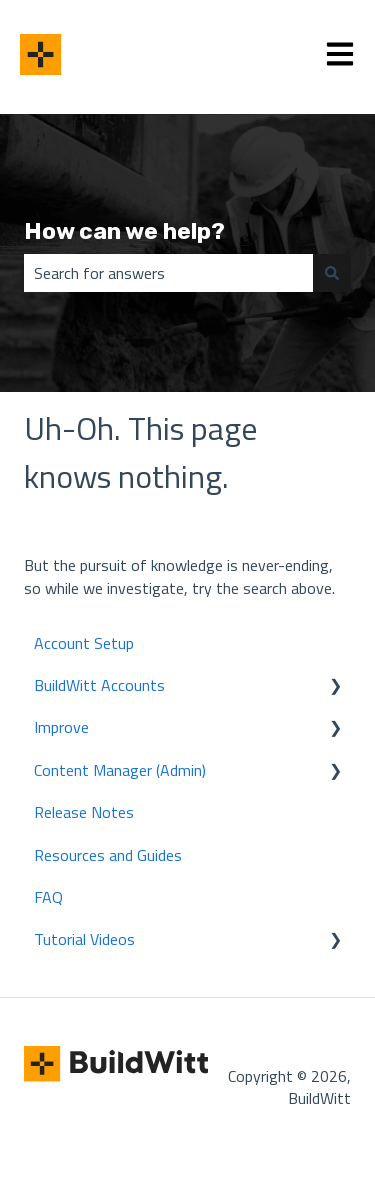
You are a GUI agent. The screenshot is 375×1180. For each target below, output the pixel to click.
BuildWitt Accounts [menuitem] (99, 685)
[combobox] (168, 273)
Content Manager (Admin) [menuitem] (120, 770)
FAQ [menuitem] (48, 897)
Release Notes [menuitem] (84, 812)
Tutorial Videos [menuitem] (84, 939)
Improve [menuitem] (61, 727)
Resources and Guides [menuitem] (108, 855)
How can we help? (124, 231)
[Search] (332, 273)
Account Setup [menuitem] (84, 643)
